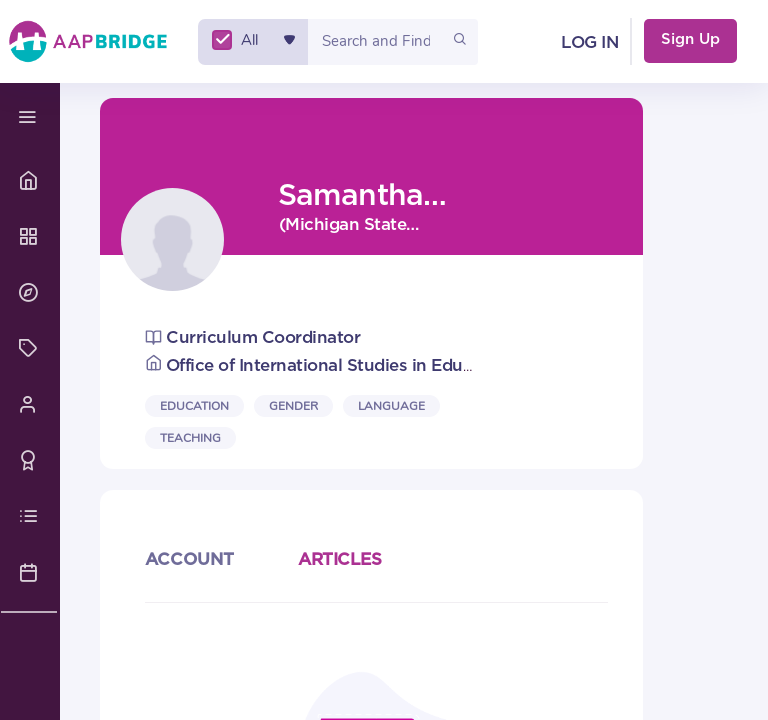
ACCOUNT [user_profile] (189, 559)
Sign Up (690, 39)
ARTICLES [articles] (339, 559)
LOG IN (589, 42)
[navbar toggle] (30, 117)
